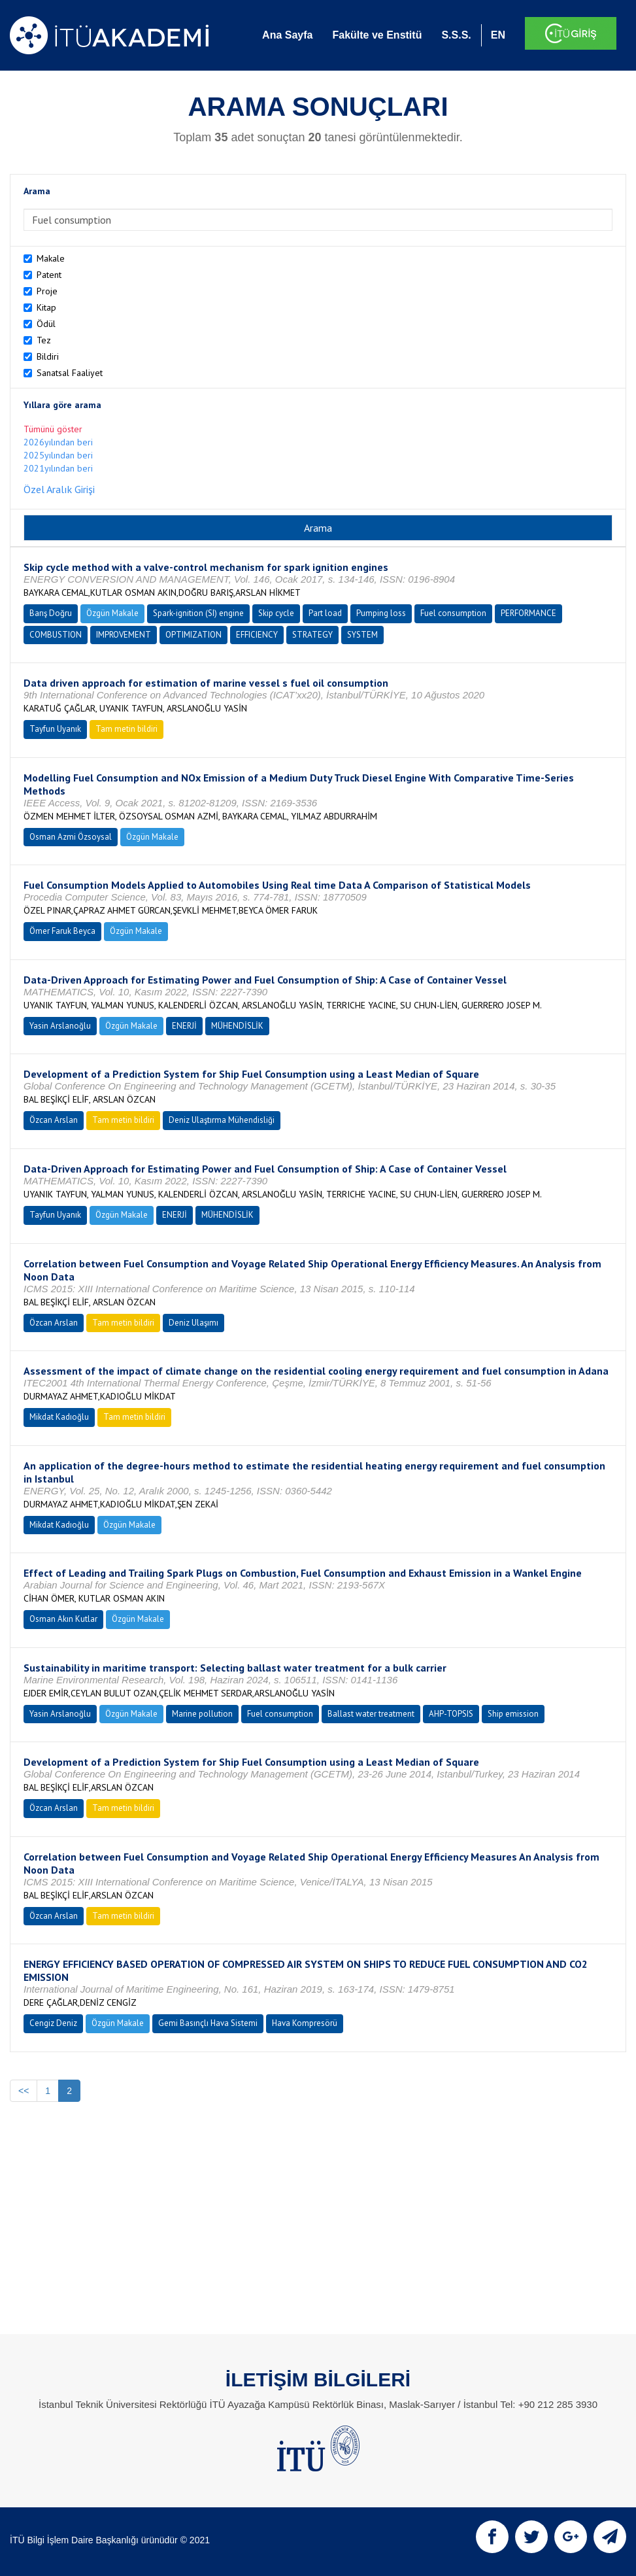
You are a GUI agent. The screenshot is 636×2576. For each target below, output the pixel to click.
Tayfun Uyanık (55, 728)
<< (23, 2091)
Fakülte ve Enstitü (377, 35)
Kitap (46, 307)
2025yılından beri (58, 455)
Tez (44, 340)
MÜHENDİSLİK (237, 1025)
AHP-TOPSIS (451, 1713)
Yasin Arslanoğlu (60, 1025)
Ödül (46, 324)
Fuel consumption (453, 613)
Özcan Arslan (53, 1119)
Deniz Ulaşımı (193, 1322)
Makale (51, 258)
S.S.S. (456, 35)
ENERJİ (184, 1025)
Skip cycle (276, 613)
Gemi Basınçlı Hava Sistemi (208, 2023)
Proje (47, 291)
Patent (49, 275)
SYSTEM (362, 634)
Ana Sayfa (287, 35)
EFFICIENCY (257, 634)
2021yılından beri (58, 468)
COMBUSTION (55, 634)
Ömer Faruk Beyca (62, 930)
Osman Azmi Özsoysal (70, 836)
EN (498, 35)
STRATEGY (312, 634)
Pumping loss (381, 613)
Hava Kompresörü (304, 2023)
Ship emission (513, 1713)
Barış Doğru (50, 613)
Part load (325, 613)
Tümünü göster (53, 429)
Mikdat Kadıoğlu (59, 1416)
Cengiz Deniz (53, 2023)
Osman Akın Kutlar (63, 1618)
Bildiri (48, 356)
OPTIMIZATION (193, 634)
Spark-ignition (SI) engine (198, 613)
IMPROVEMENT (123, 634)
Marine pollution (202, 1713)
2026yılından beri (58, 442)
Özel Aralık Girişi (59, 489)
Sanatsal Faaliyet (70, 373)
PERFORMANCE (528, 613)
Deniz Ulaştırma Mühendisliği (222, 1119)
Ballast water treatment (370, 1713)
